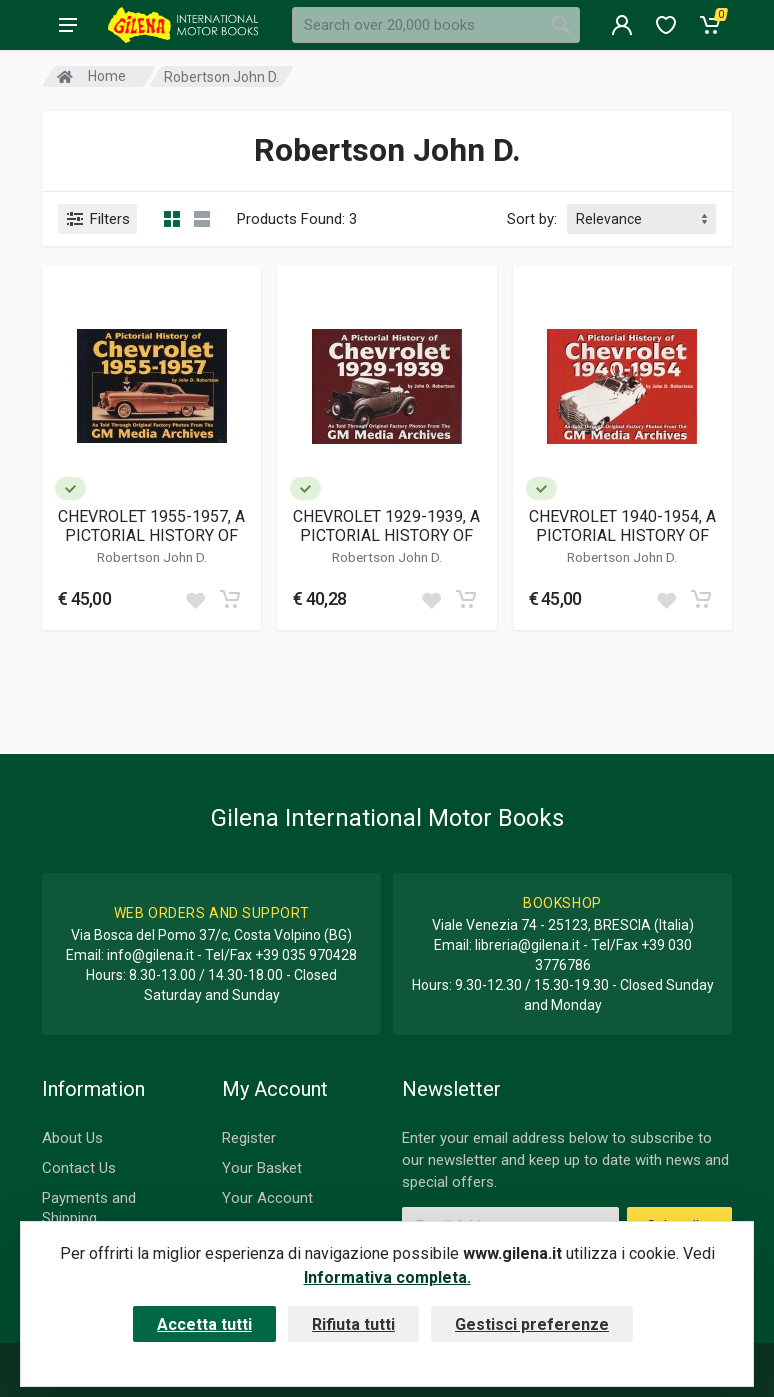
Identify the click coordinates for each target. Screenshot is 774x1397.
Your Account (267, 1198)
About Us (72, 1138)
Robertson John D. (152, 557)
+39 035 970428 (306, 955)
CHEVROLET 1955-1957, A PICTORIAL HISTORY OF (151, 526)
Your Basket (262, 1168)
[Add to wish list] (195, 599)
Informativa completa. (387, 1277)
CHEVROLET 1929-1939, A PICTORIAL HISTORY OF (386, 526)
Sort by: (532, 219)
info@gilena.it (150, 955)
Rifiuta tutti (353, 1324)
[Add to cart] (230, 599)
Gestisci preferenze (532, 1324)
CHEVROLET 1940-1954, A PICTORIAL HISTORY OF (622, 526)
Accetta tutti (204, 1324)
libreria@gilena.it (527, 945)
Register (249, 1138)
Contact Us (79, 1168)
